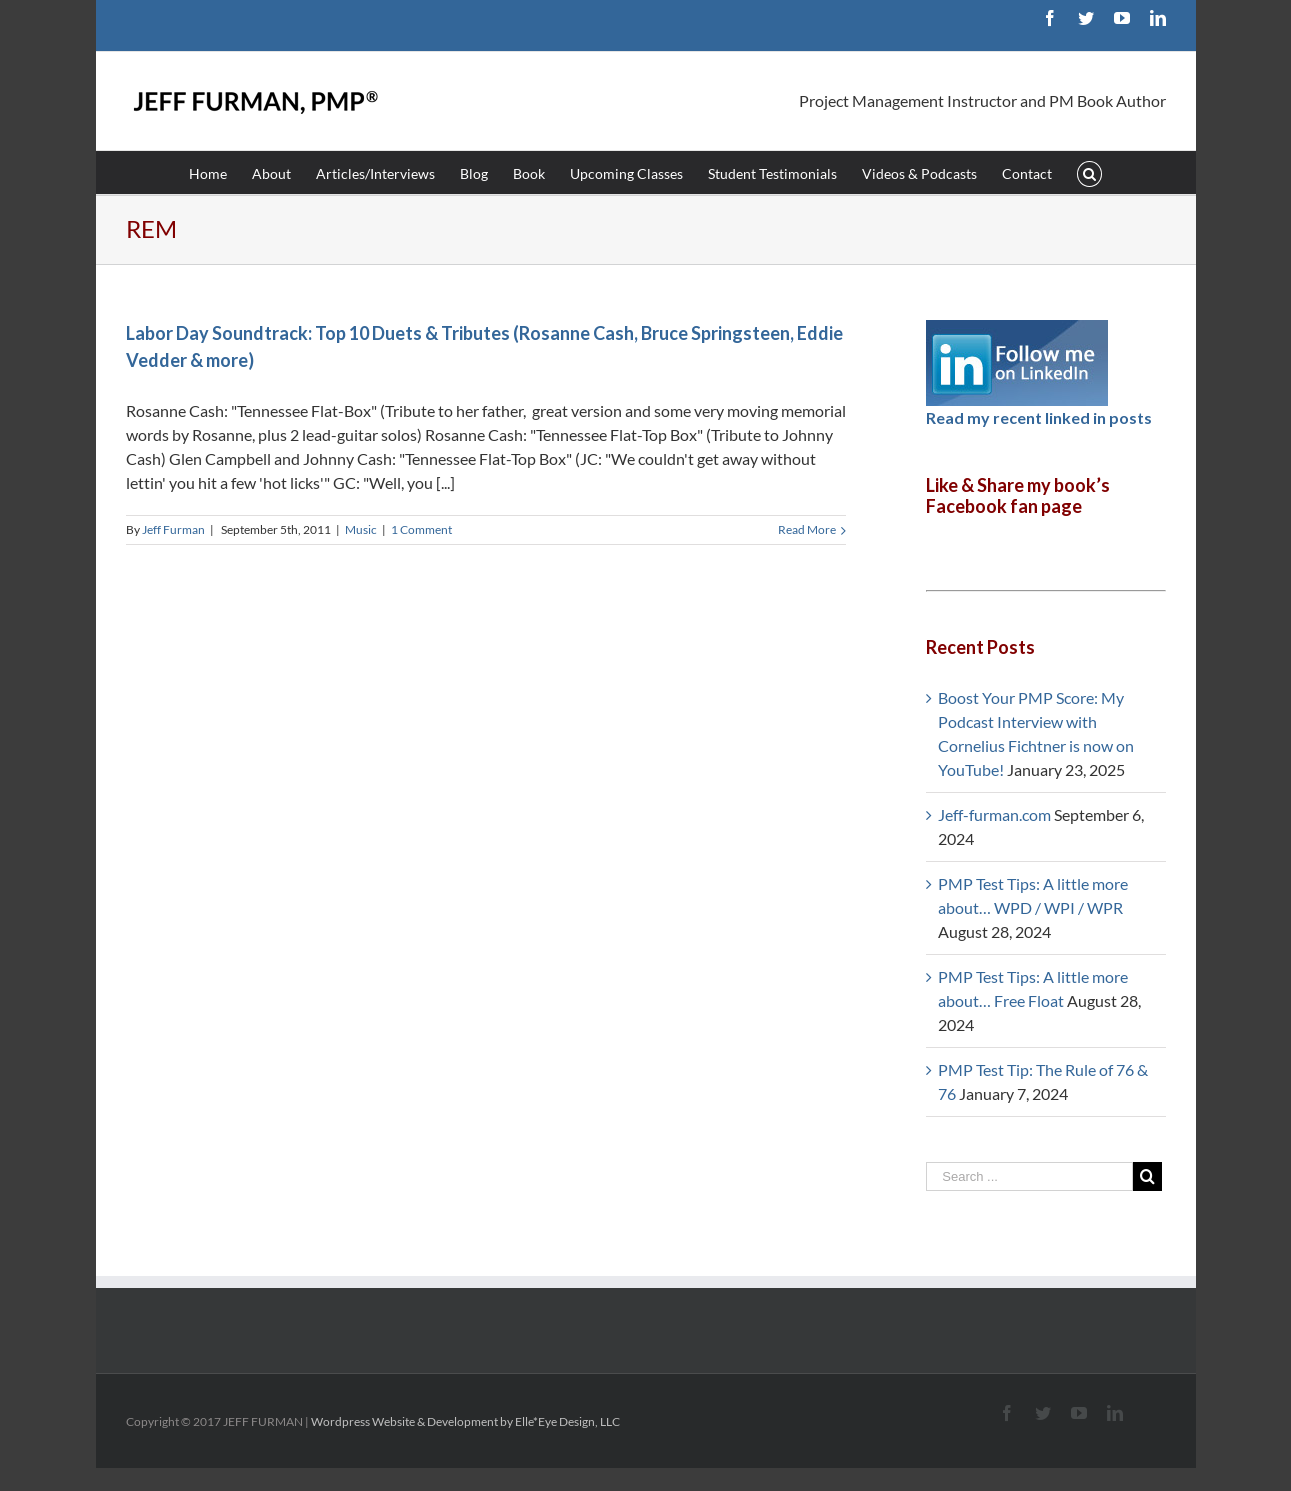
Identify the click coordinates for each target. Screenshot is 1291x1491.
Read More (807, 529)
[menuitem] (220, 172)
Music (361, 529)
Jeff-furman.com (994, 814)
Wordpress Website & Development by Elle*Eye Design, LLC (465, 1421)
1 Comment (421, 529)
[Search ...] (1029, 1176)
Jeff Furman (173, 529)
